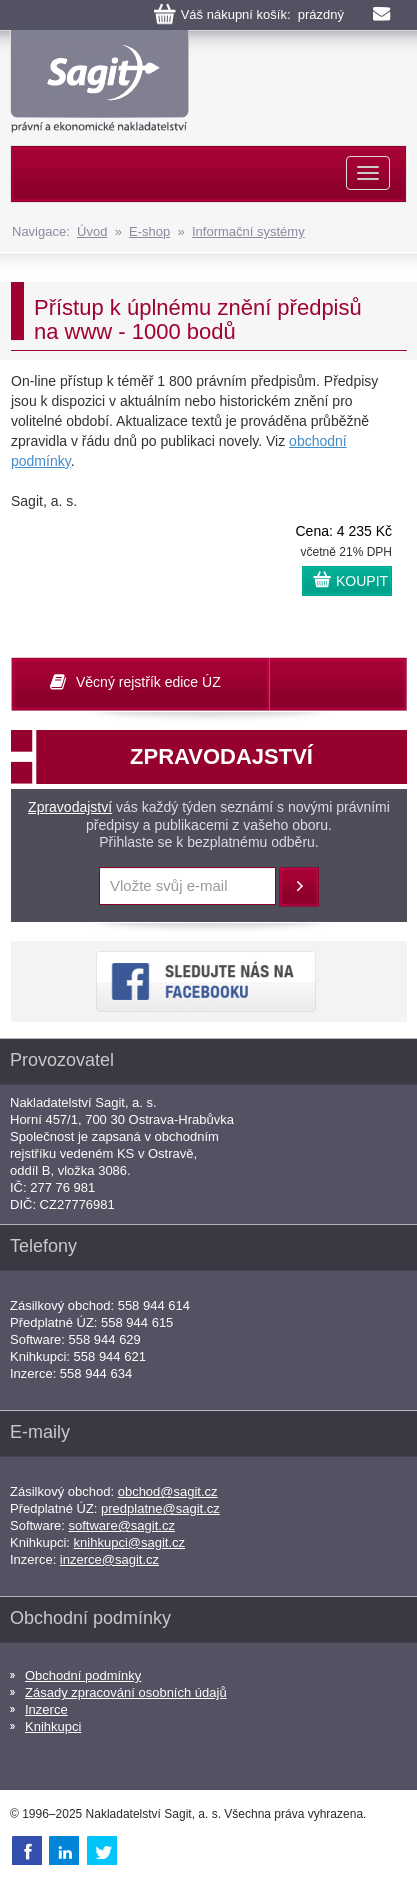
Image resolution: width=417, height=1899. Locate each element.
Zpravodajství (70, 807)
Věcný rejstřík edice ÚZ (148, 682)
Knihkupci (53, 1726)
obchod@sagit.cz (168, 1491)
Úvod (92, 231)
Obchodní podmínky (83, 1675)
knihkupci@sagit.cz (129, 1542)
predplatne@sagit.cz (160, 1508)
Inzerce (46, 1709)
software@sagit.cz (122, 1525)
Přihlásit (299, 887)
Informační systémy (248, 231)
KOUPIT (362, 581)
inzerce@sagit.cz (109, 1559)
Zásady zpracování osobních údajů (126, 1692)
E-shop (149, 231)
